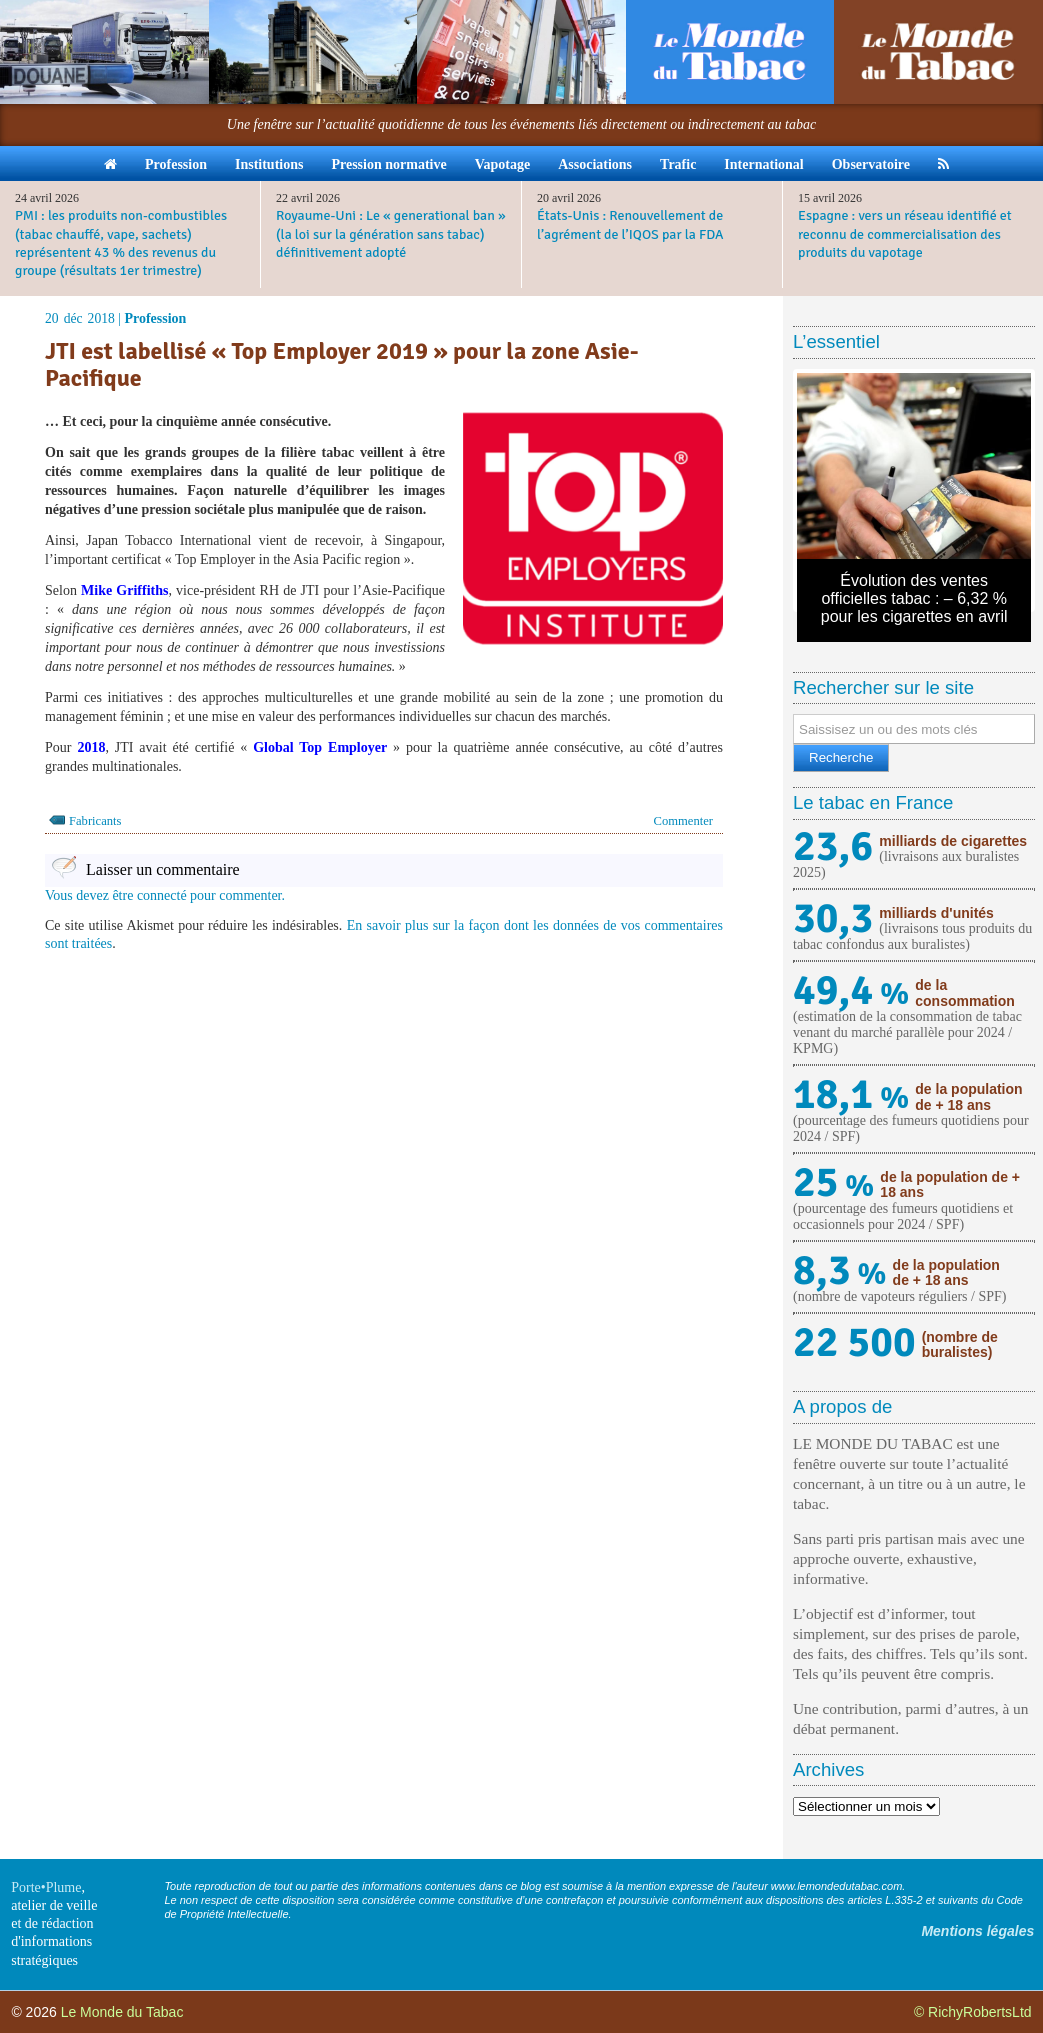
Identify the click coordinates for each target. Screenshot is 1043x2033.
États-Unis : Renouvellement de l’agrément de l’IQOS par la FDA (630, 224)
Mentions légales (977, 1931)
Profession (176, 164)
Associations (595, 164)
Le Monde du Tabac (122, 2012)
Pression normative (388, 164)
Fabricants (95, 821)
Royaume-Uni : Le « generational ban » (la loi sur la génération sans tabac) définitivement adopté (391, 233)
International (763, 164)
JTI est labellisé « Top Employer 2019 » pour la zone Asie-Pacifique (342, 364)
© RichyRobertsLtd (973, 2012)
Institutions (269, 164)
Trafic (678, 164)
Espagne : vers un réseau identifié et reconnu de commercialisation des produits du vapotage (905, 233)
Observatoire (871, 164)
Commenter (683, 821)
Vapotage (503, 164)
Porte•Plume (46, 1887)
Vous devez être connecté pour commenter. (165, 895)
